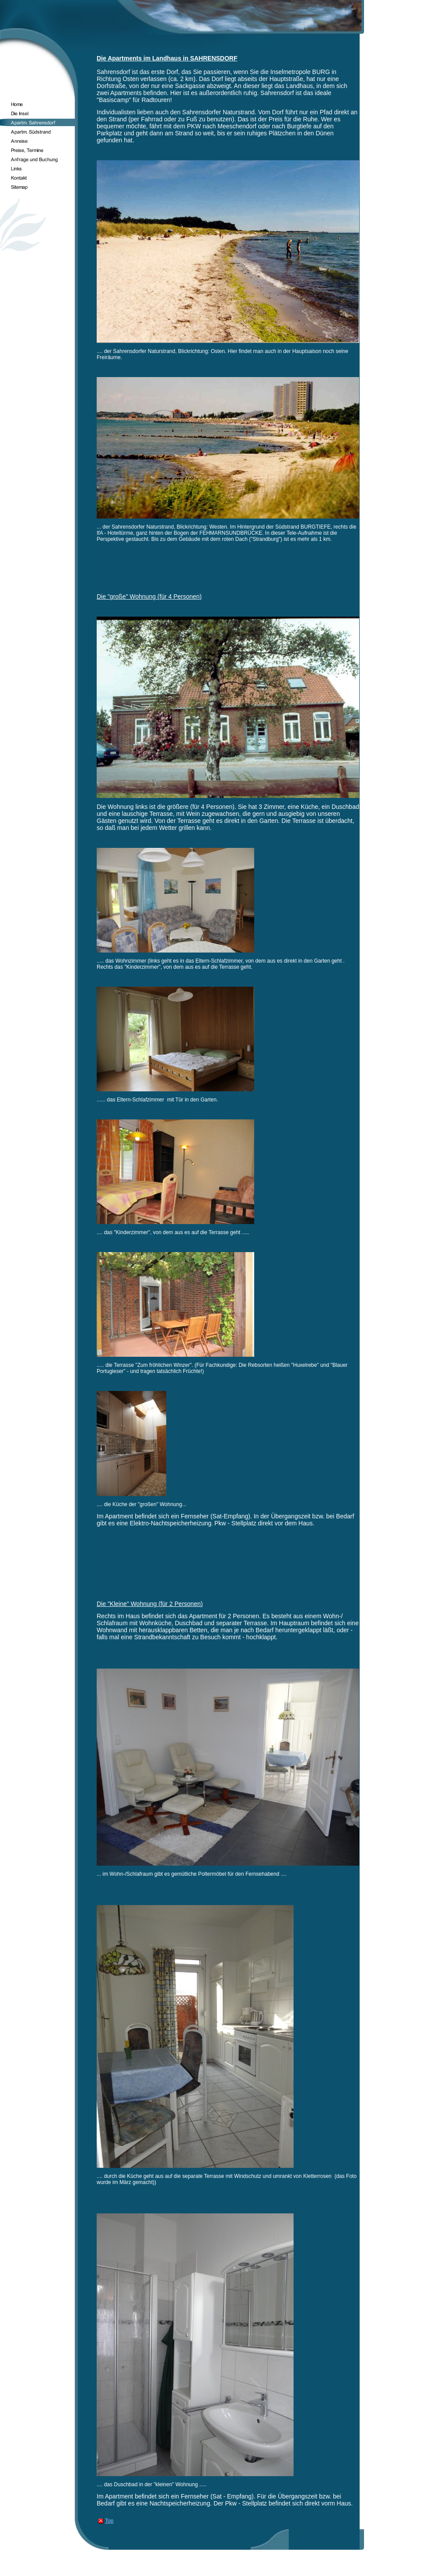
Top (109, 2521)
